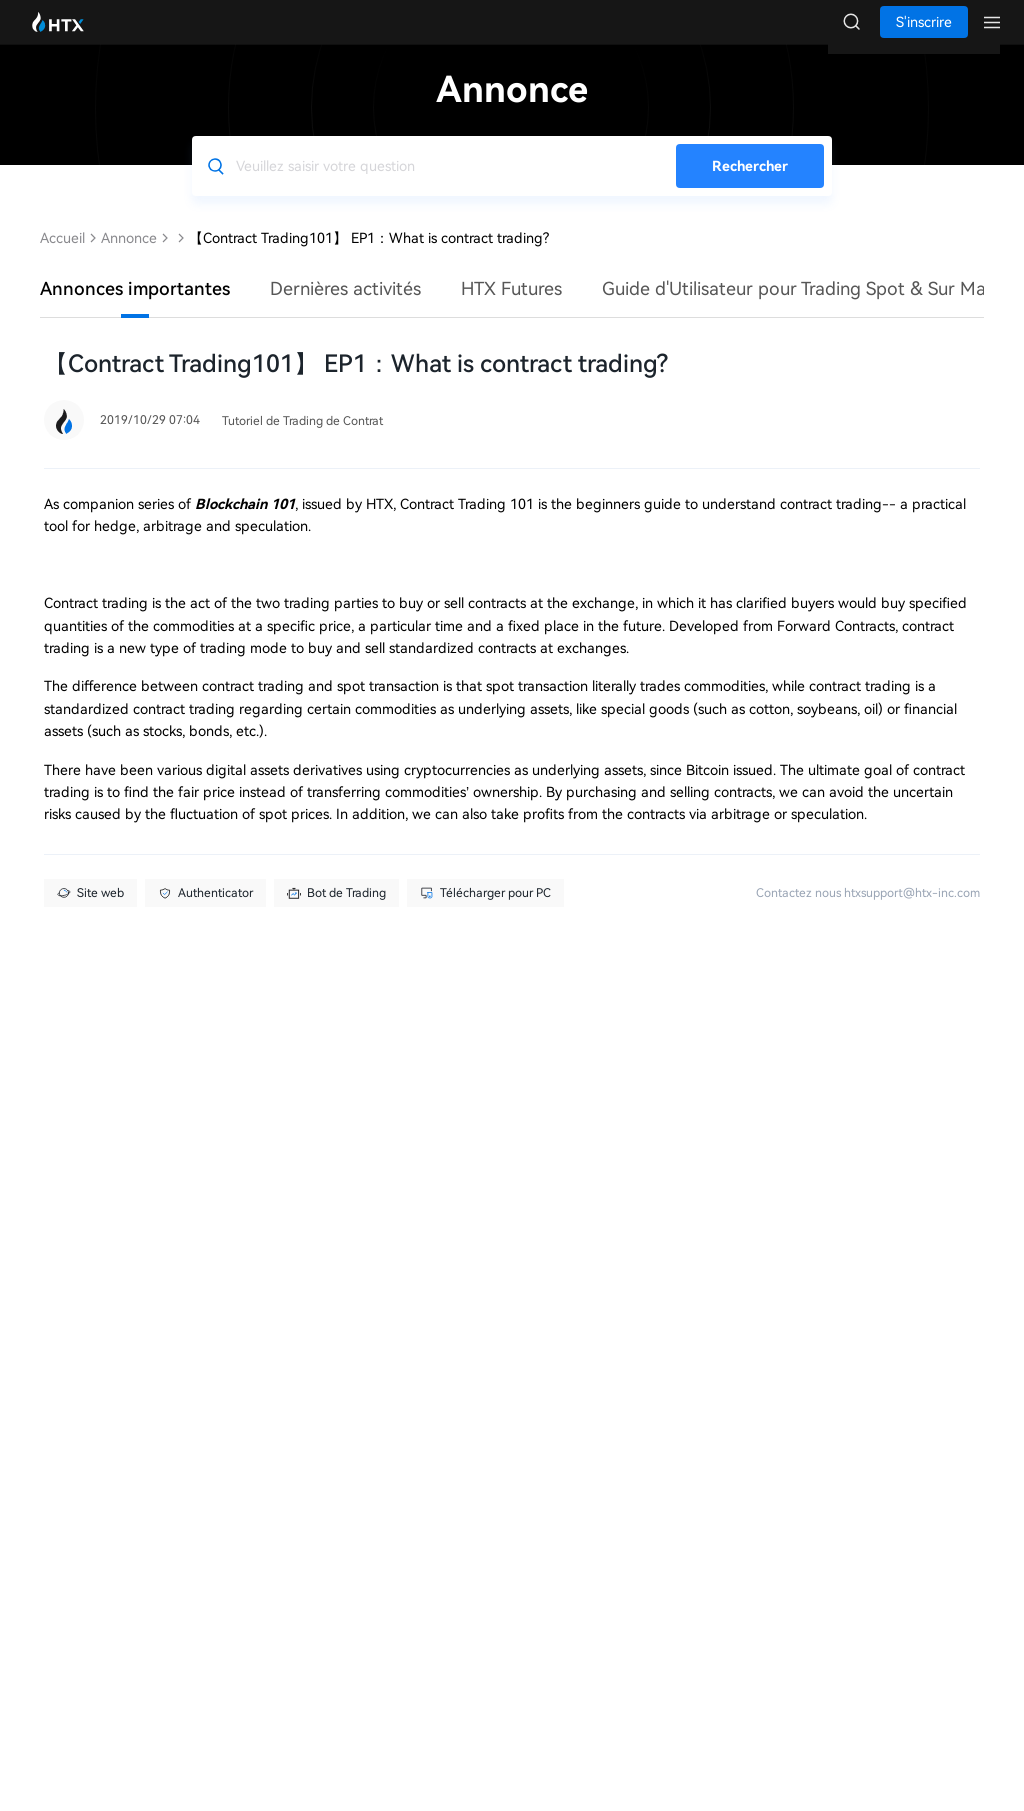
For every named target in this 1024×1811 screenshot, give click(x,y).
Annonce (129, 258)
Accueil (62, 258)
